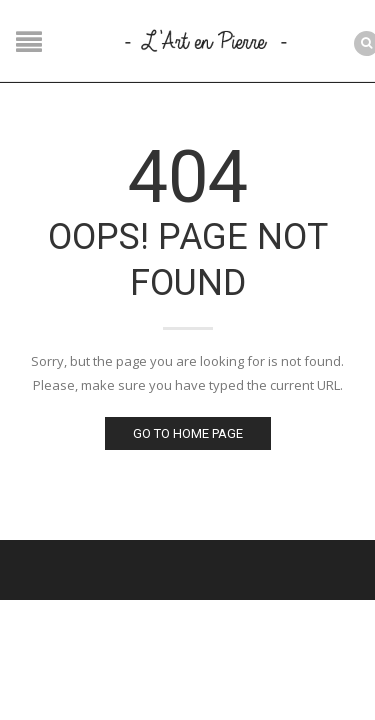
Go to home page (188, 433)
